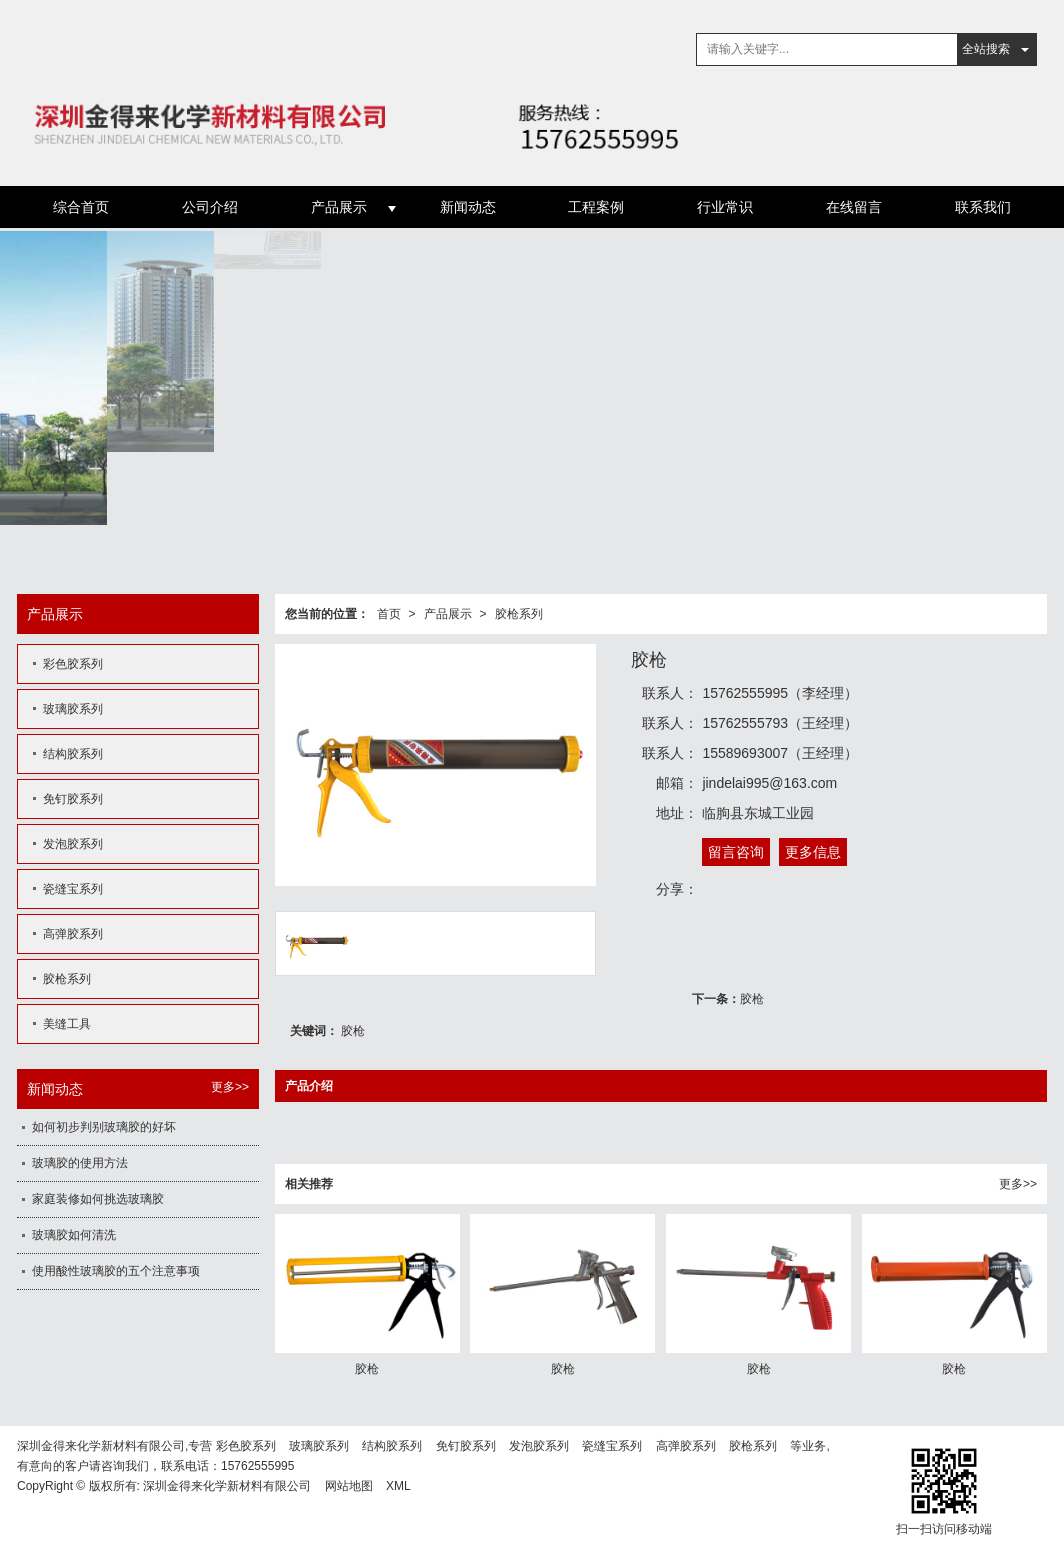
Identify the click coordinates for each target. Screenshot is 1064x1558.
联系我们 (983, 207)
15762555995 (257, 1466)
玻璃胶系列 (73, 709)
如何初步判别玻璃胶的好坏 (104, 1127)
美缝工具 (67, 1024)
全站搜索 (986, 49)
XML (398, 1486)
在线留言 (854, 207)
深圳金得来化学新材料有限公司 (227, 1486)
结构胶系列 (73, 754)
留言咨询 (736, 852)
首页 (389, 614)
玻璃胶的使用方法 (80, 1163)
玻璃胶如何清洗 (74, 1235)
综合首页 (81, 207)
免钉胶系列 (73, 799)
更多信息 (813, 852)
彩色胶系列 (73, 664)
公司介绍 (210, 207)
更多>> (1018, 1184)
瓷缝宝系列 (73, 889)
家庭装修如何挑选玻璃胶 (98, 1199)
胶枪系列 (519, 614)
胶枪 (752, 999)
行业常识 (725, 207)
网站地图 (349, 1486)
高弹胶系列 (73, 934)
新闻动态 (468, 207)
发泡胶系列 (73, 844)
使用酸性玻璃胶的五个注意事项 (116, 1271)
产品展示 (339, 207)
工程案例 (596, 207)
